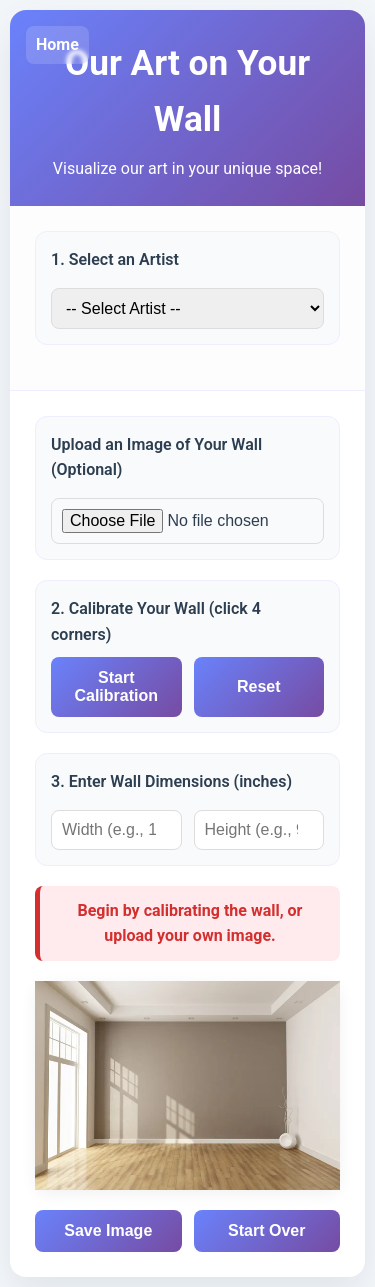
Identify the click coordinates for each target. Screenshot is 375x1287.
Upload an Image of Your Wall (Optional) (156, 457)
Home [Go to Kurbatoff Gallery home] (57, 44)
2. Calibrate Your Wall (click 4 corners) (156, 621)
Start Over (266, 1230)
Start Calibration (116, 686)
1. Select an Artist (115, 259)
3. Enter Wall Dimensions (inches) (171, 781)
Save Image (108, 1230)
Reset (259, 686)
